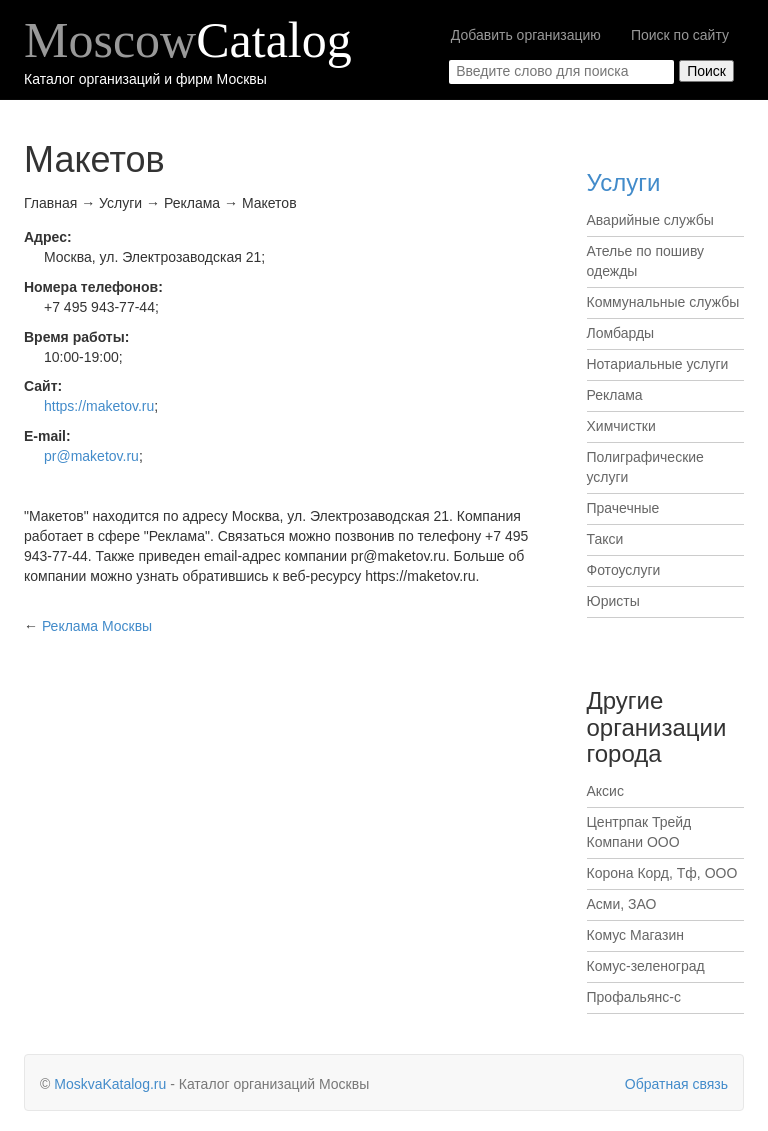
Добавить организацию (526, 35)
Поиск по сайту (680, 35)
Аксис (605, 791)
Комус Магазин (635, 935)
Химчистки (621, 426)
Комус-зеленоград (646, 966)
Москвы (97, 626)
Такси (605, 539)
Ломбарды (621, 333)
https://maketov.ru (99, 406)
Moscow (188, 40)
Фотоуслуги (624, 570)
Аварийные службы (650, 220)
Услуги (624, 182)
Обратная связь (676, 1084)
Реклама (615, 395)
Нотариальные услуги (658, 364)
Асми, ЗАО (622, 904)
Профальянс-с (634, 997)
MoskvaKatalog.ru (110, 1084)
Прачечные (623, 508)
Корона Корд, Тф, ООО (662, 873)
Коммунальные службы (663, 302)
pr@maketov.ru (91, 456)
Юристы (613, 601)
